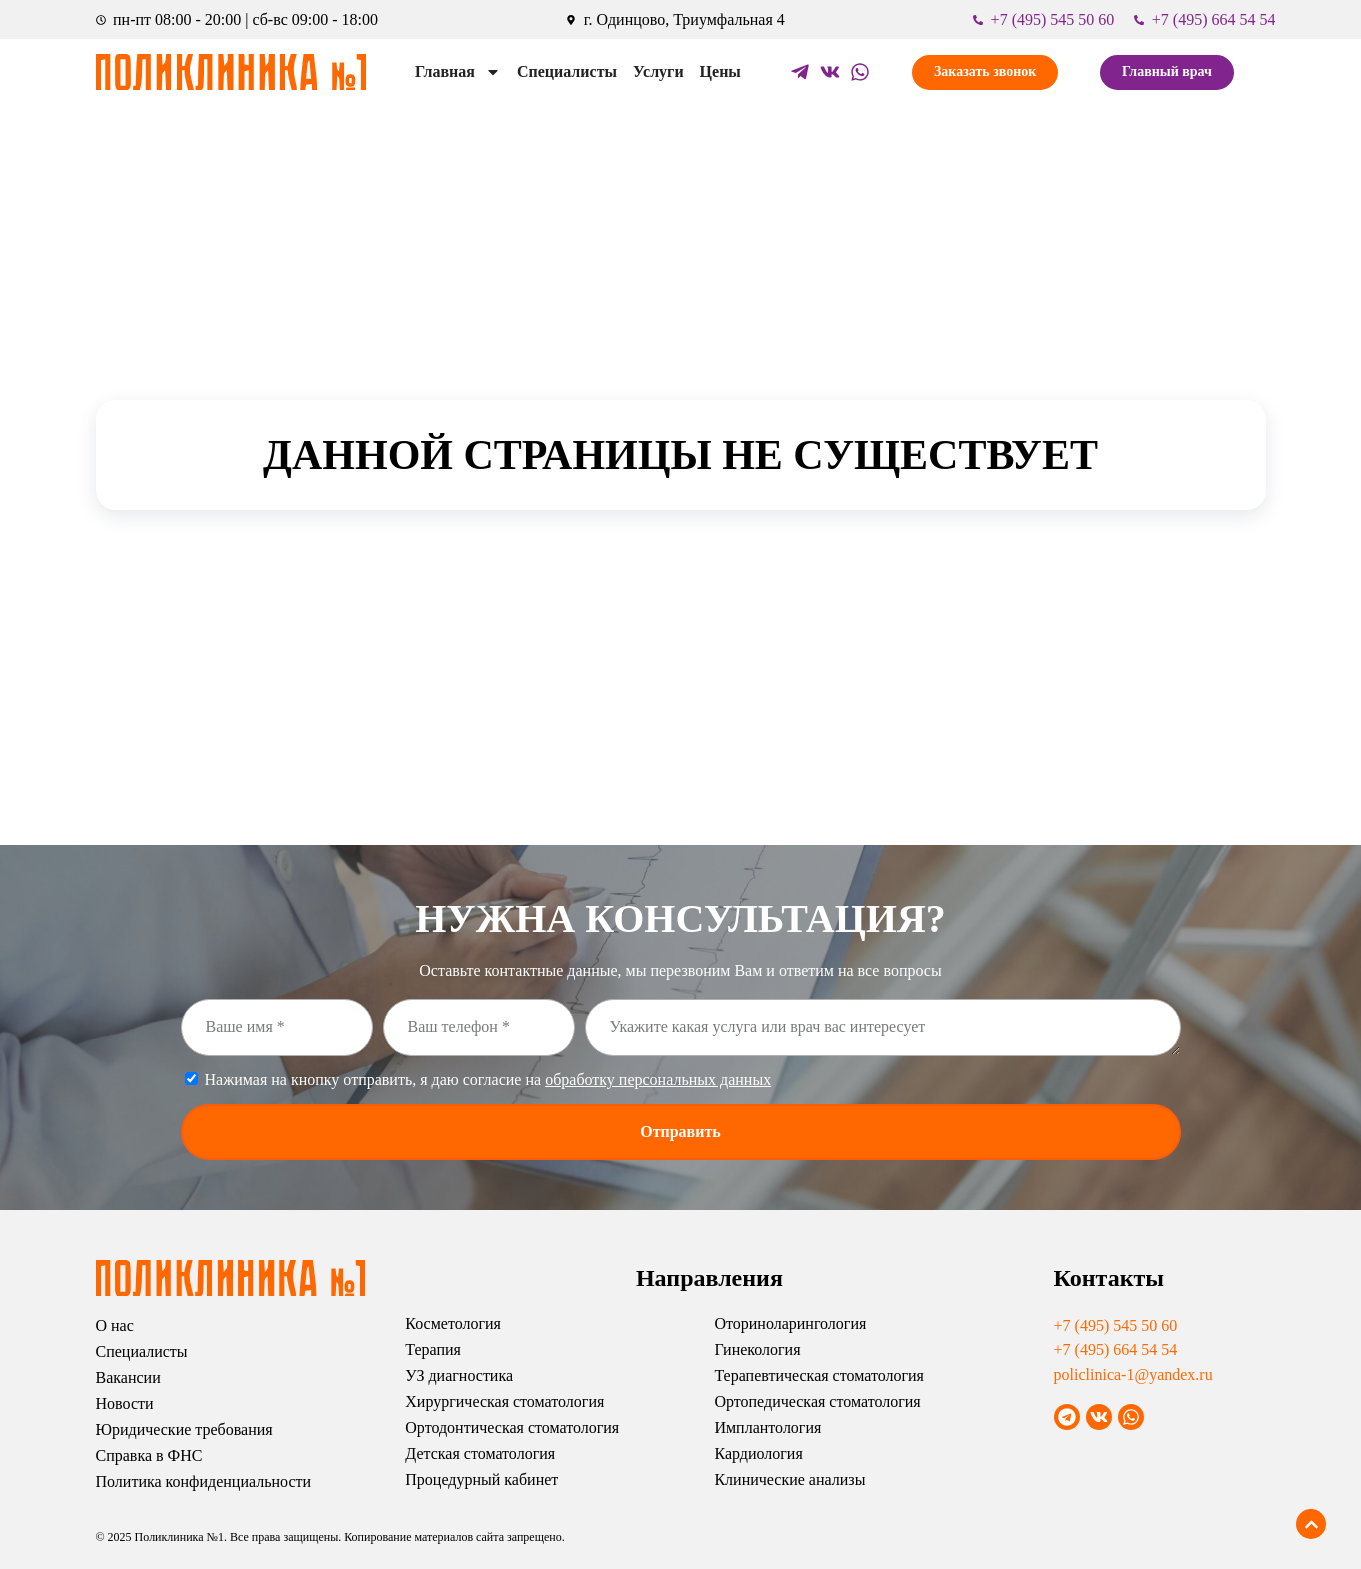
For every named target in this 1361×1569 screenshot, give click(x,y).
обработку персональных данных (658, 1079)
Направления (709, 1278)
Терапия (433, 1349)
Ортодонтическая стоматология (512, 1427)
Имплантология (767, 1427)
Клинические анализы (789, 1479)
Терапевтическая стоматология (819, 1375)
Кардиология (758, 1453)
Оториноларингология (790, 1323)
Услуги (658, 71)
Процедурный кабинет (481, 1479)
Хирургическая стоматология (504, 1401)
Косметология (453, 1323)
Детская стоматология (480, 1453)
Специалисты (567, 71)
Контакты (1109, 1278)
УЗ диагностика (459, 1375)
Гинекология (757, 1349)
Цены (720, 71)
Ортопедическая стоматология (817, 1401)
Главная (458, 72)
